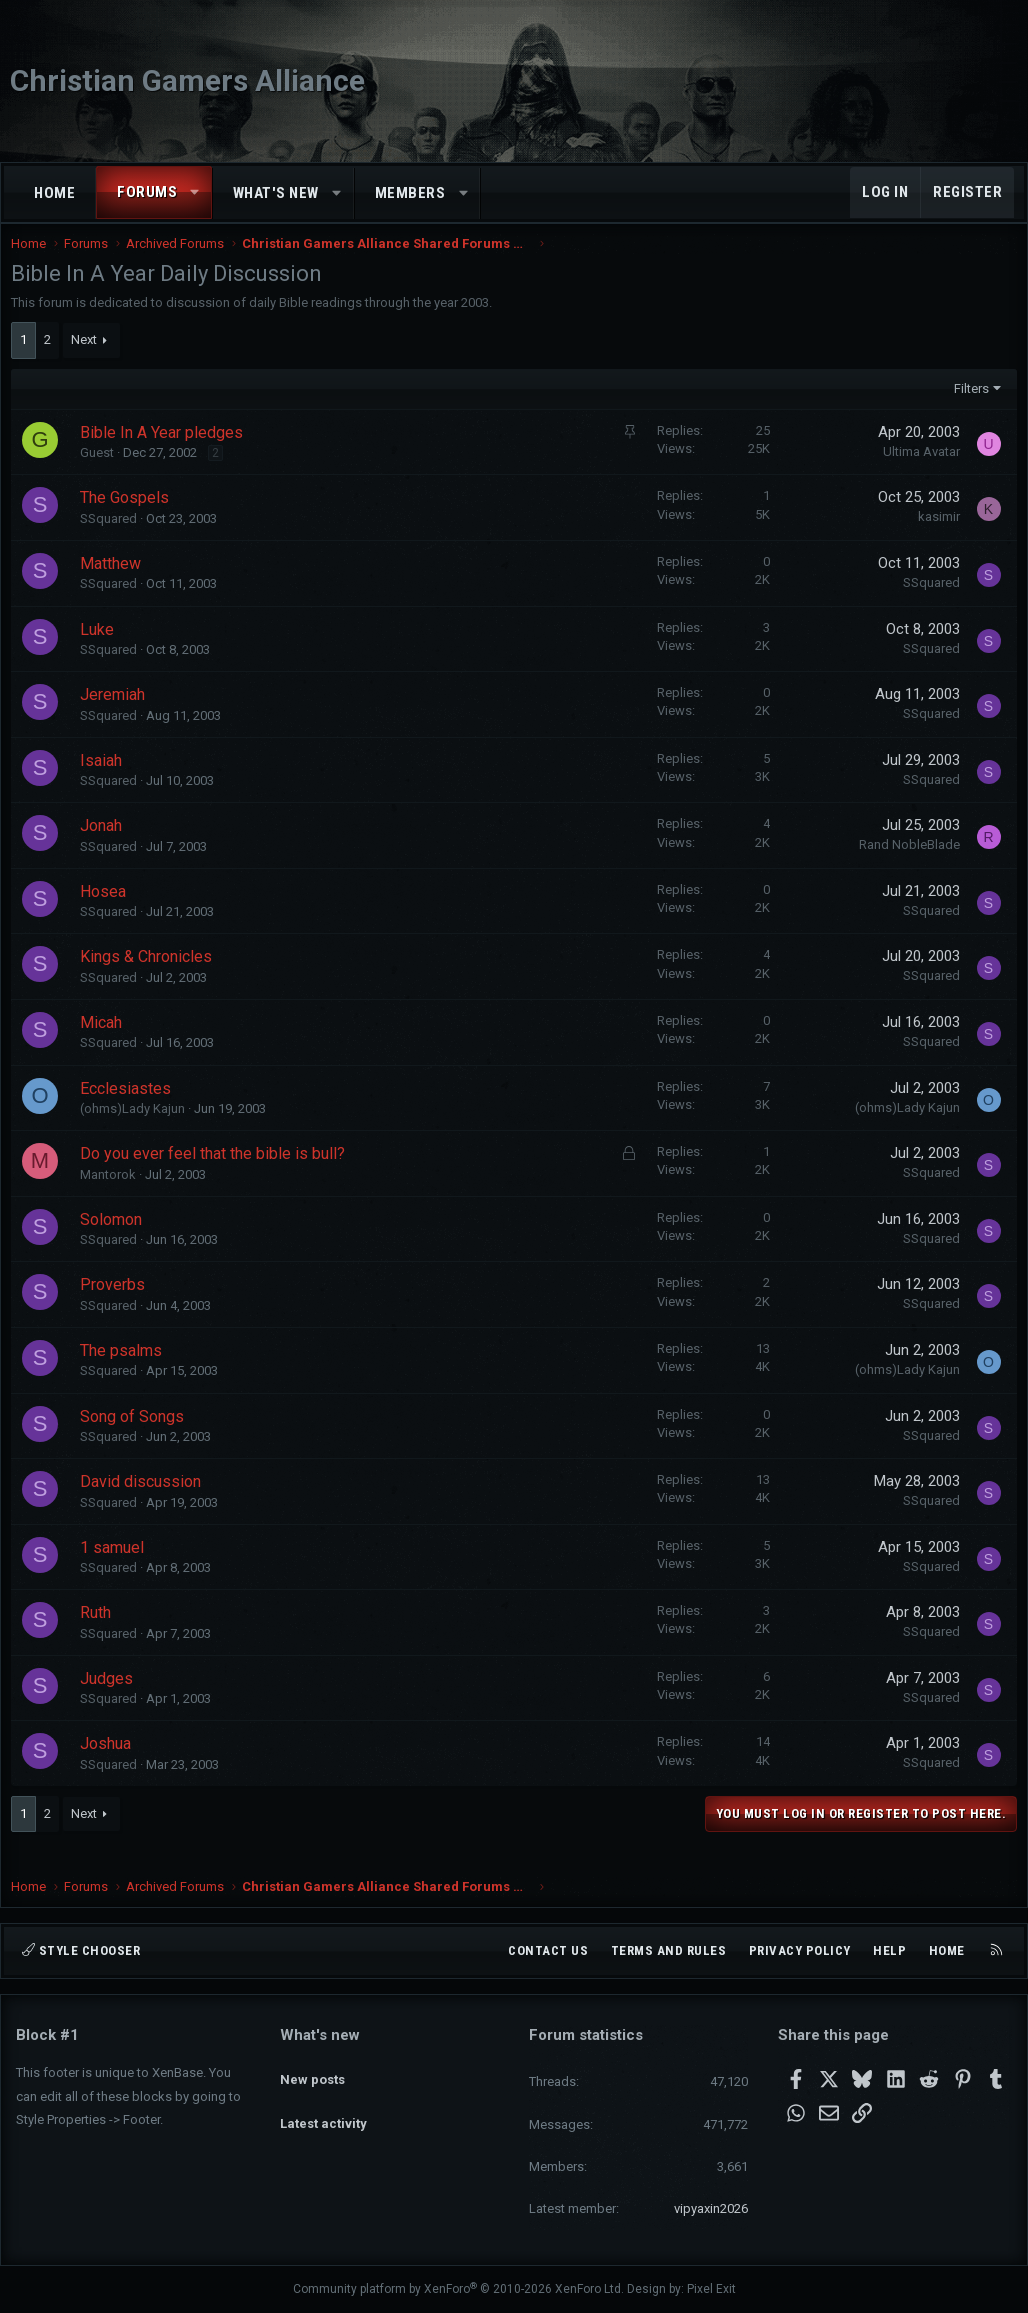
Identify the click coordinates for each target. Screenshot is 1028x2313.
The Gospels (129, 517)
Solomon (116, 1239)
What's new (276, 193)
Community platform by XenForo (458, 2289)
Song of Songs (137, 1436)
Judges (111, 1698)
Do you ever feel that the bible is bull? (217, 1173)
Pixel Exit (711, 2289)
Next (89, 359)
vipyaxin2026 (711, 2208)
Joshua (110, 1763)
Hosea (108, 911)
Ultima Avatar (916, 471)
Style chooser (81, 1950)
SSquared (113, 538)
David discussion (145, 1501)
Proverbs (117, 1304)
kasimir (934, 536)
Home (54, 193)
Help (889, 1950)
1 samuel (117, 1567)
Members (410, 193)
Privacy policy (800, 1950)
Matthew (115, 583)
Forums (147, 192)
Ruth (100, 1632)
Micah (106, 1042)
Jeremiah (117, 714)
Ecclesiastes (130, 1108)
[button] (195, 192)
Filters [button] (966, 408)
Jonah (106, 845)
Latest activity (323, 2106)
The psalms (126, 1370)
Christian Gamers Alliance (187, 80)
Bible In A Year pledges (166, 452)
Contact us (548, 1950)
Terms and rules (669, 1950)
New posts (312, 2069)
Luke (102, 649)
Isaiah (106, 780)
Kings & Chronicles (151, 976)
